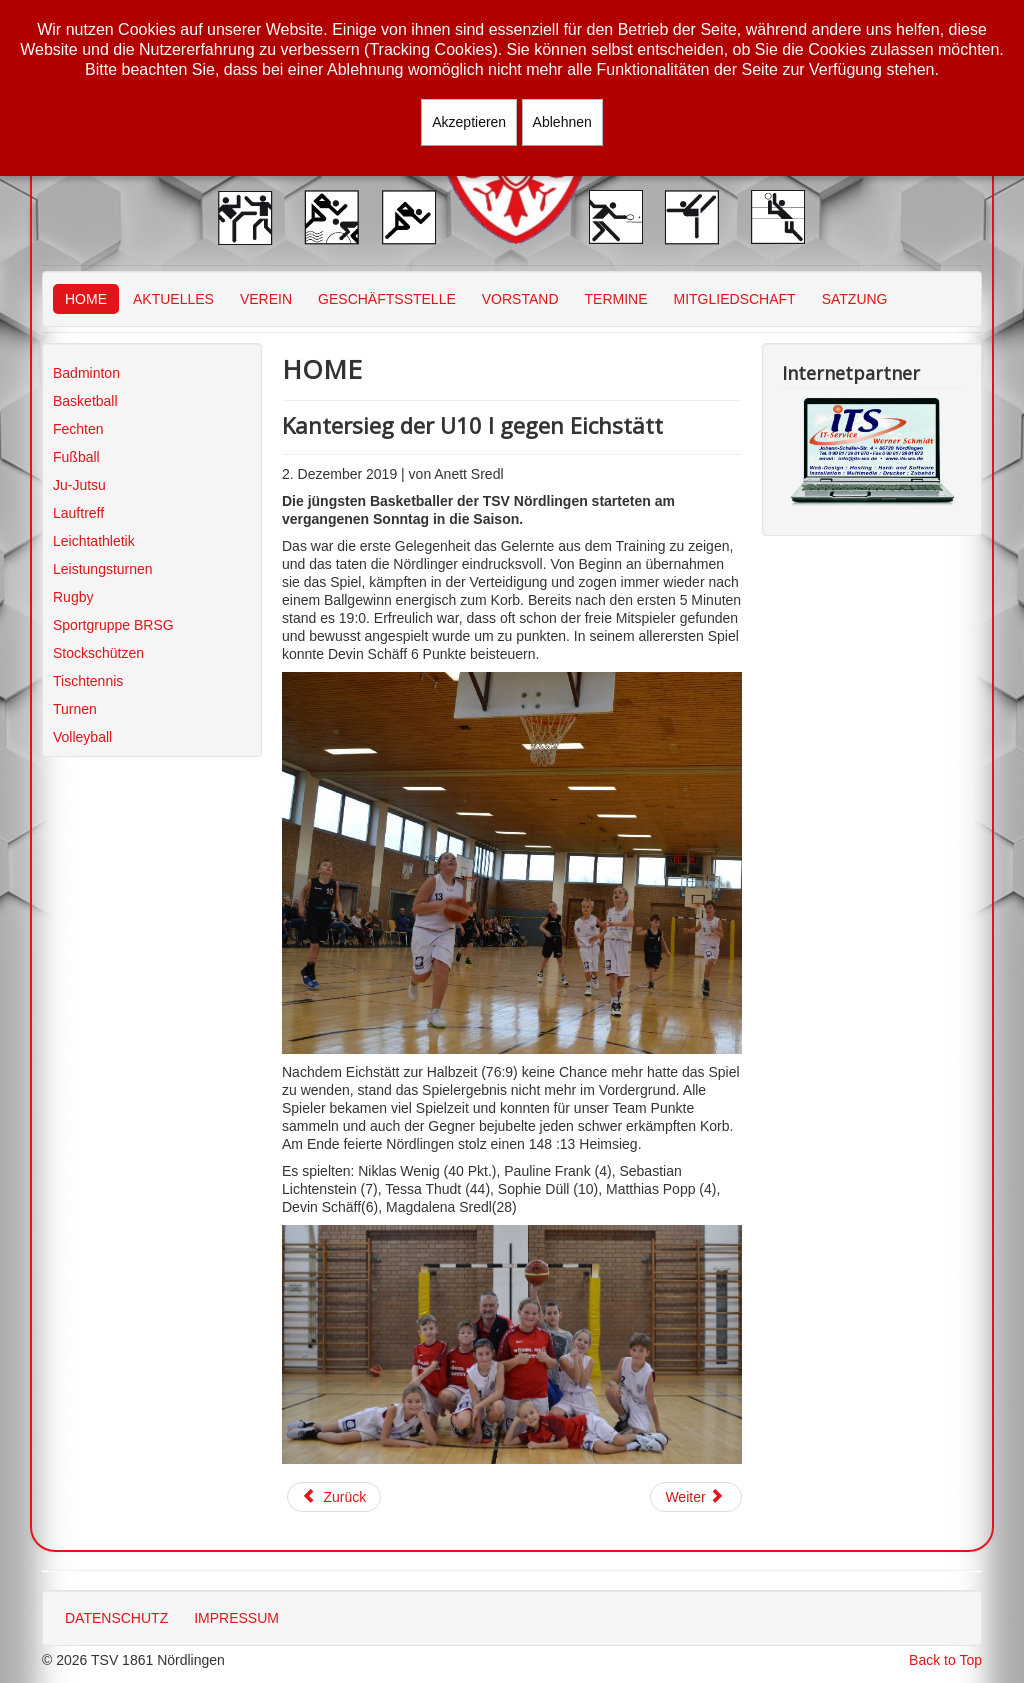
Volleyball (82, 737)
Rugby (73, 597)
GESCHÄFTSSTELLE (387, 299)
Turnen (75, 709)
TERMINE (616, 299)
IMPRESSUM (236, 1618)
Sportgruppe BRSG (113, 625)
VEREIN (266, 299)
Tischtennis (88, 681)
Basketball (85, 401)
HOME (86, 299)
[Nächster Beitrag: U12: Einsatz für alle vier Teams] (696, 1497)
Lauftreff (78, 513)
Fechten (78, 429)
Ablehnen (562, 122)
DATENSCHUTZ (116, 1618)
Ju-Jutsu (79, 485)
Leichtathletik (94, 541)
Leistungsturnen (103, 569)
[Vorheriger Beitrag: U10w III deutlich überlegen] (334, 1497)
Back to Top (945, 1660)
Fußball (76, 457)
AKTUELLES (173, 299)
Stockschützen (98, 653)
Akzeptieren (469, 122)
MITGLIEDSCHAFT (735, 299)
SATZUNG (855, 299)
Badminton (86, 373)
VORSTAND (520, 299)
